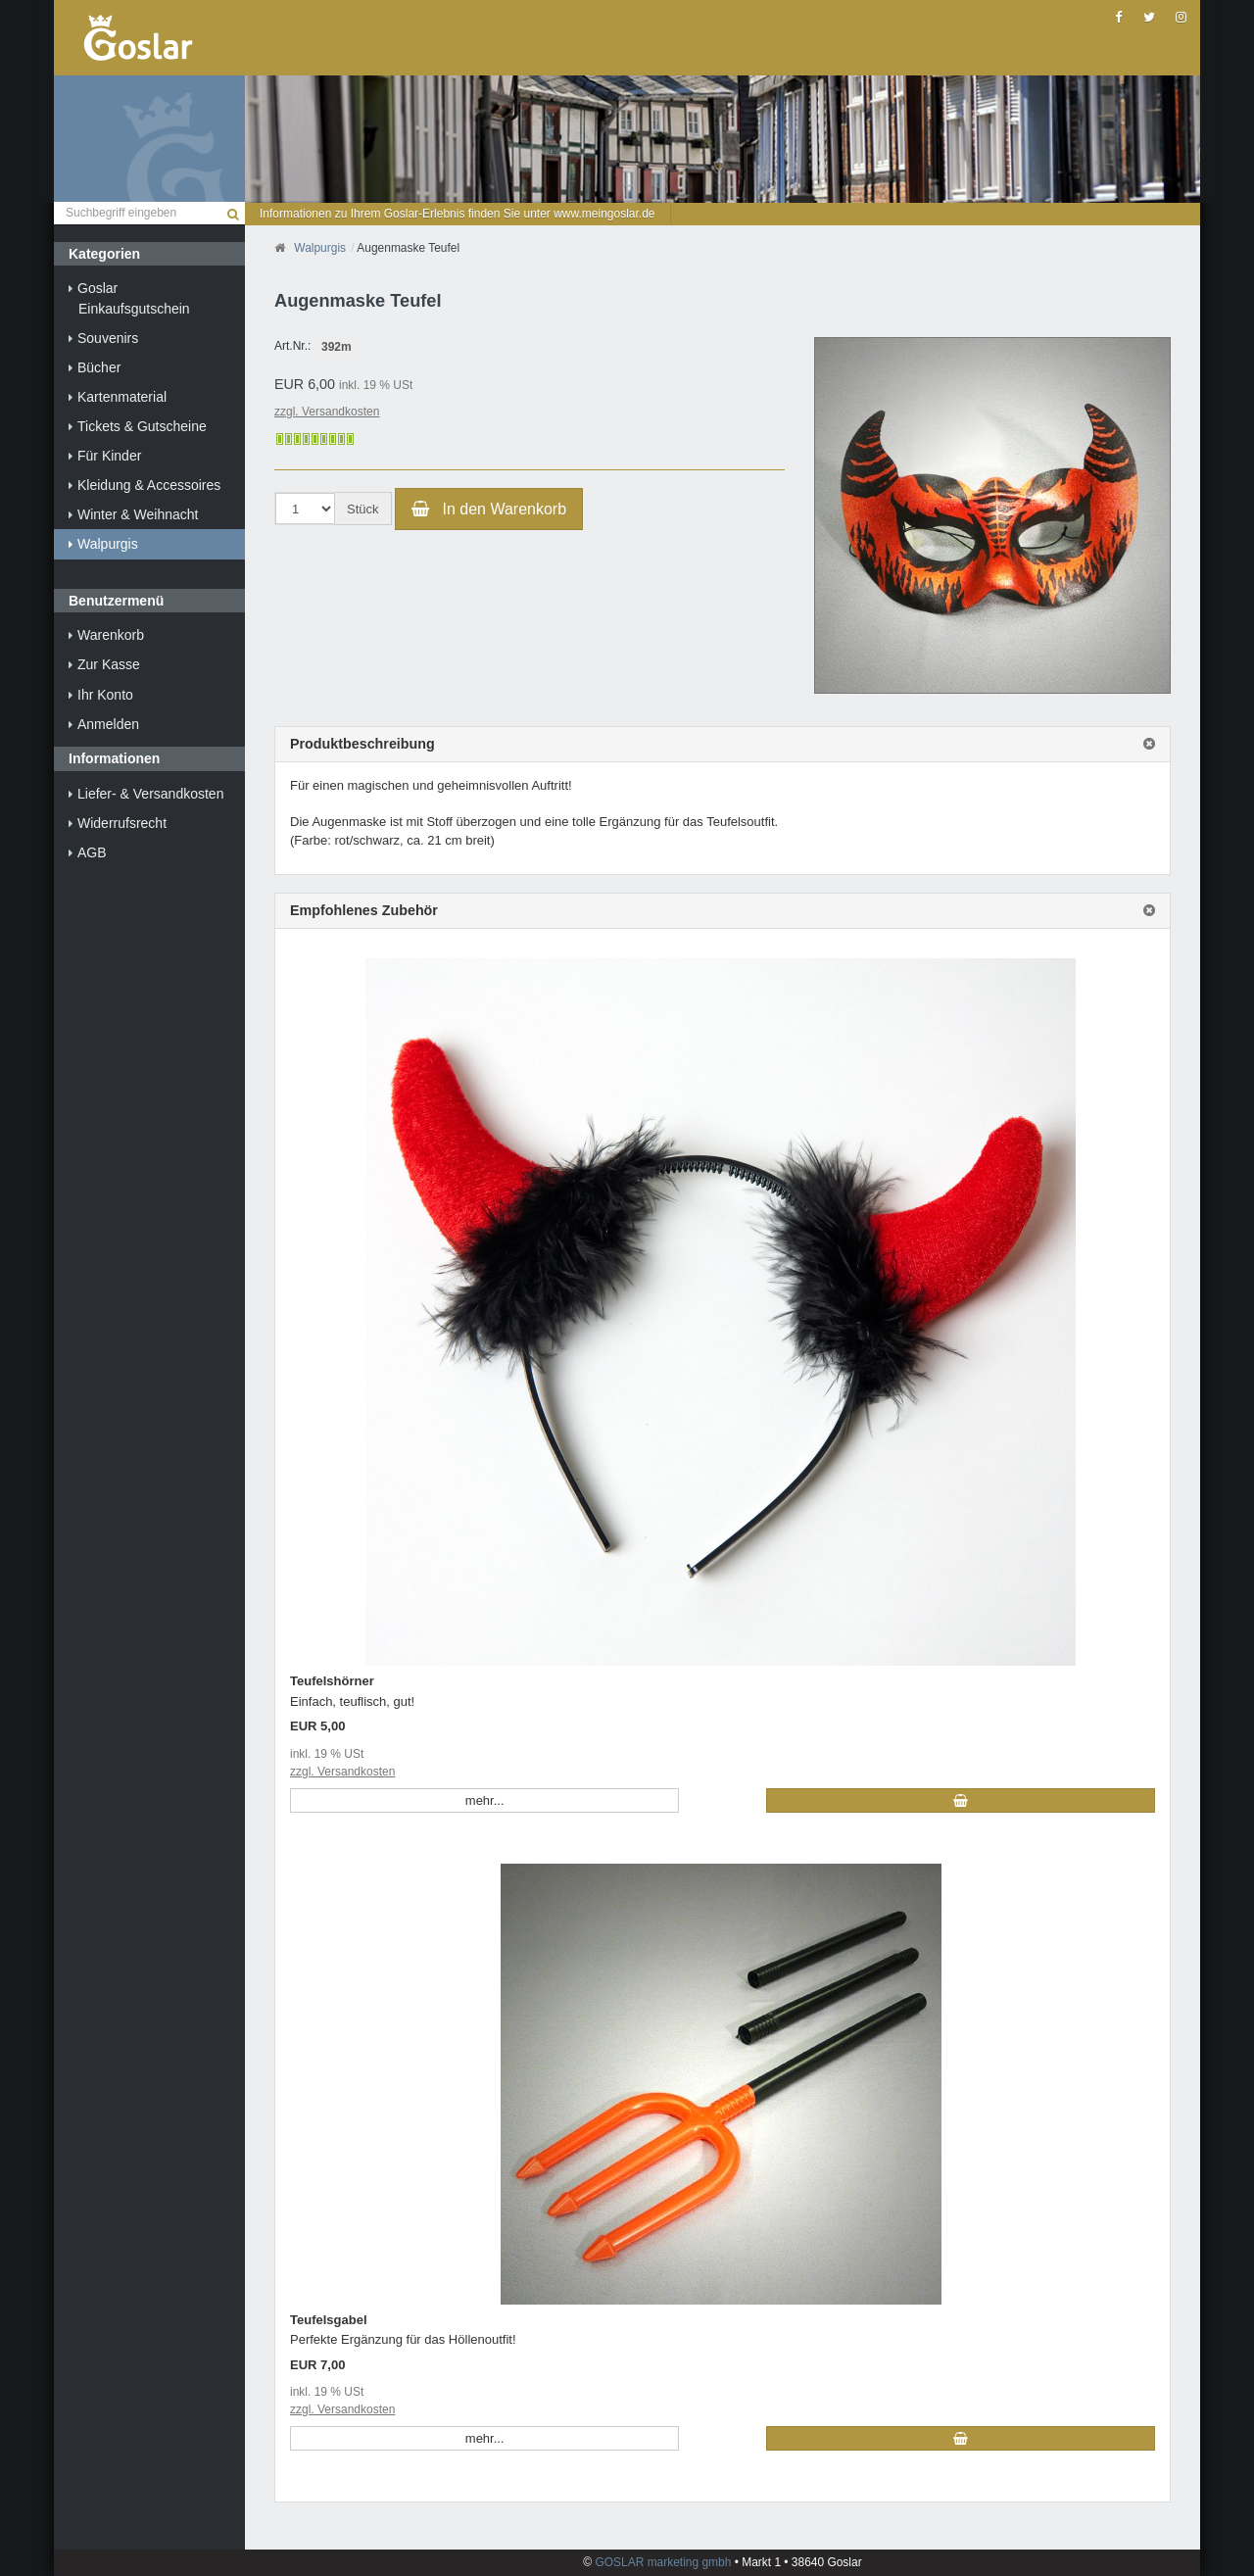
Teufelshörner (332, 1681)
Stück (363, 509)
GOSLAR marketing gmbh (665, 2562)
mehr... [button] (485, 1800)
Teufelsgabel (328, 2319)
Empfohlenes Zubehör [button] (364, 910)
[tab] (722, 744)
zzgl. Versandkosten (326, 411)
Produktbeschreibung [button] (362, 744)
